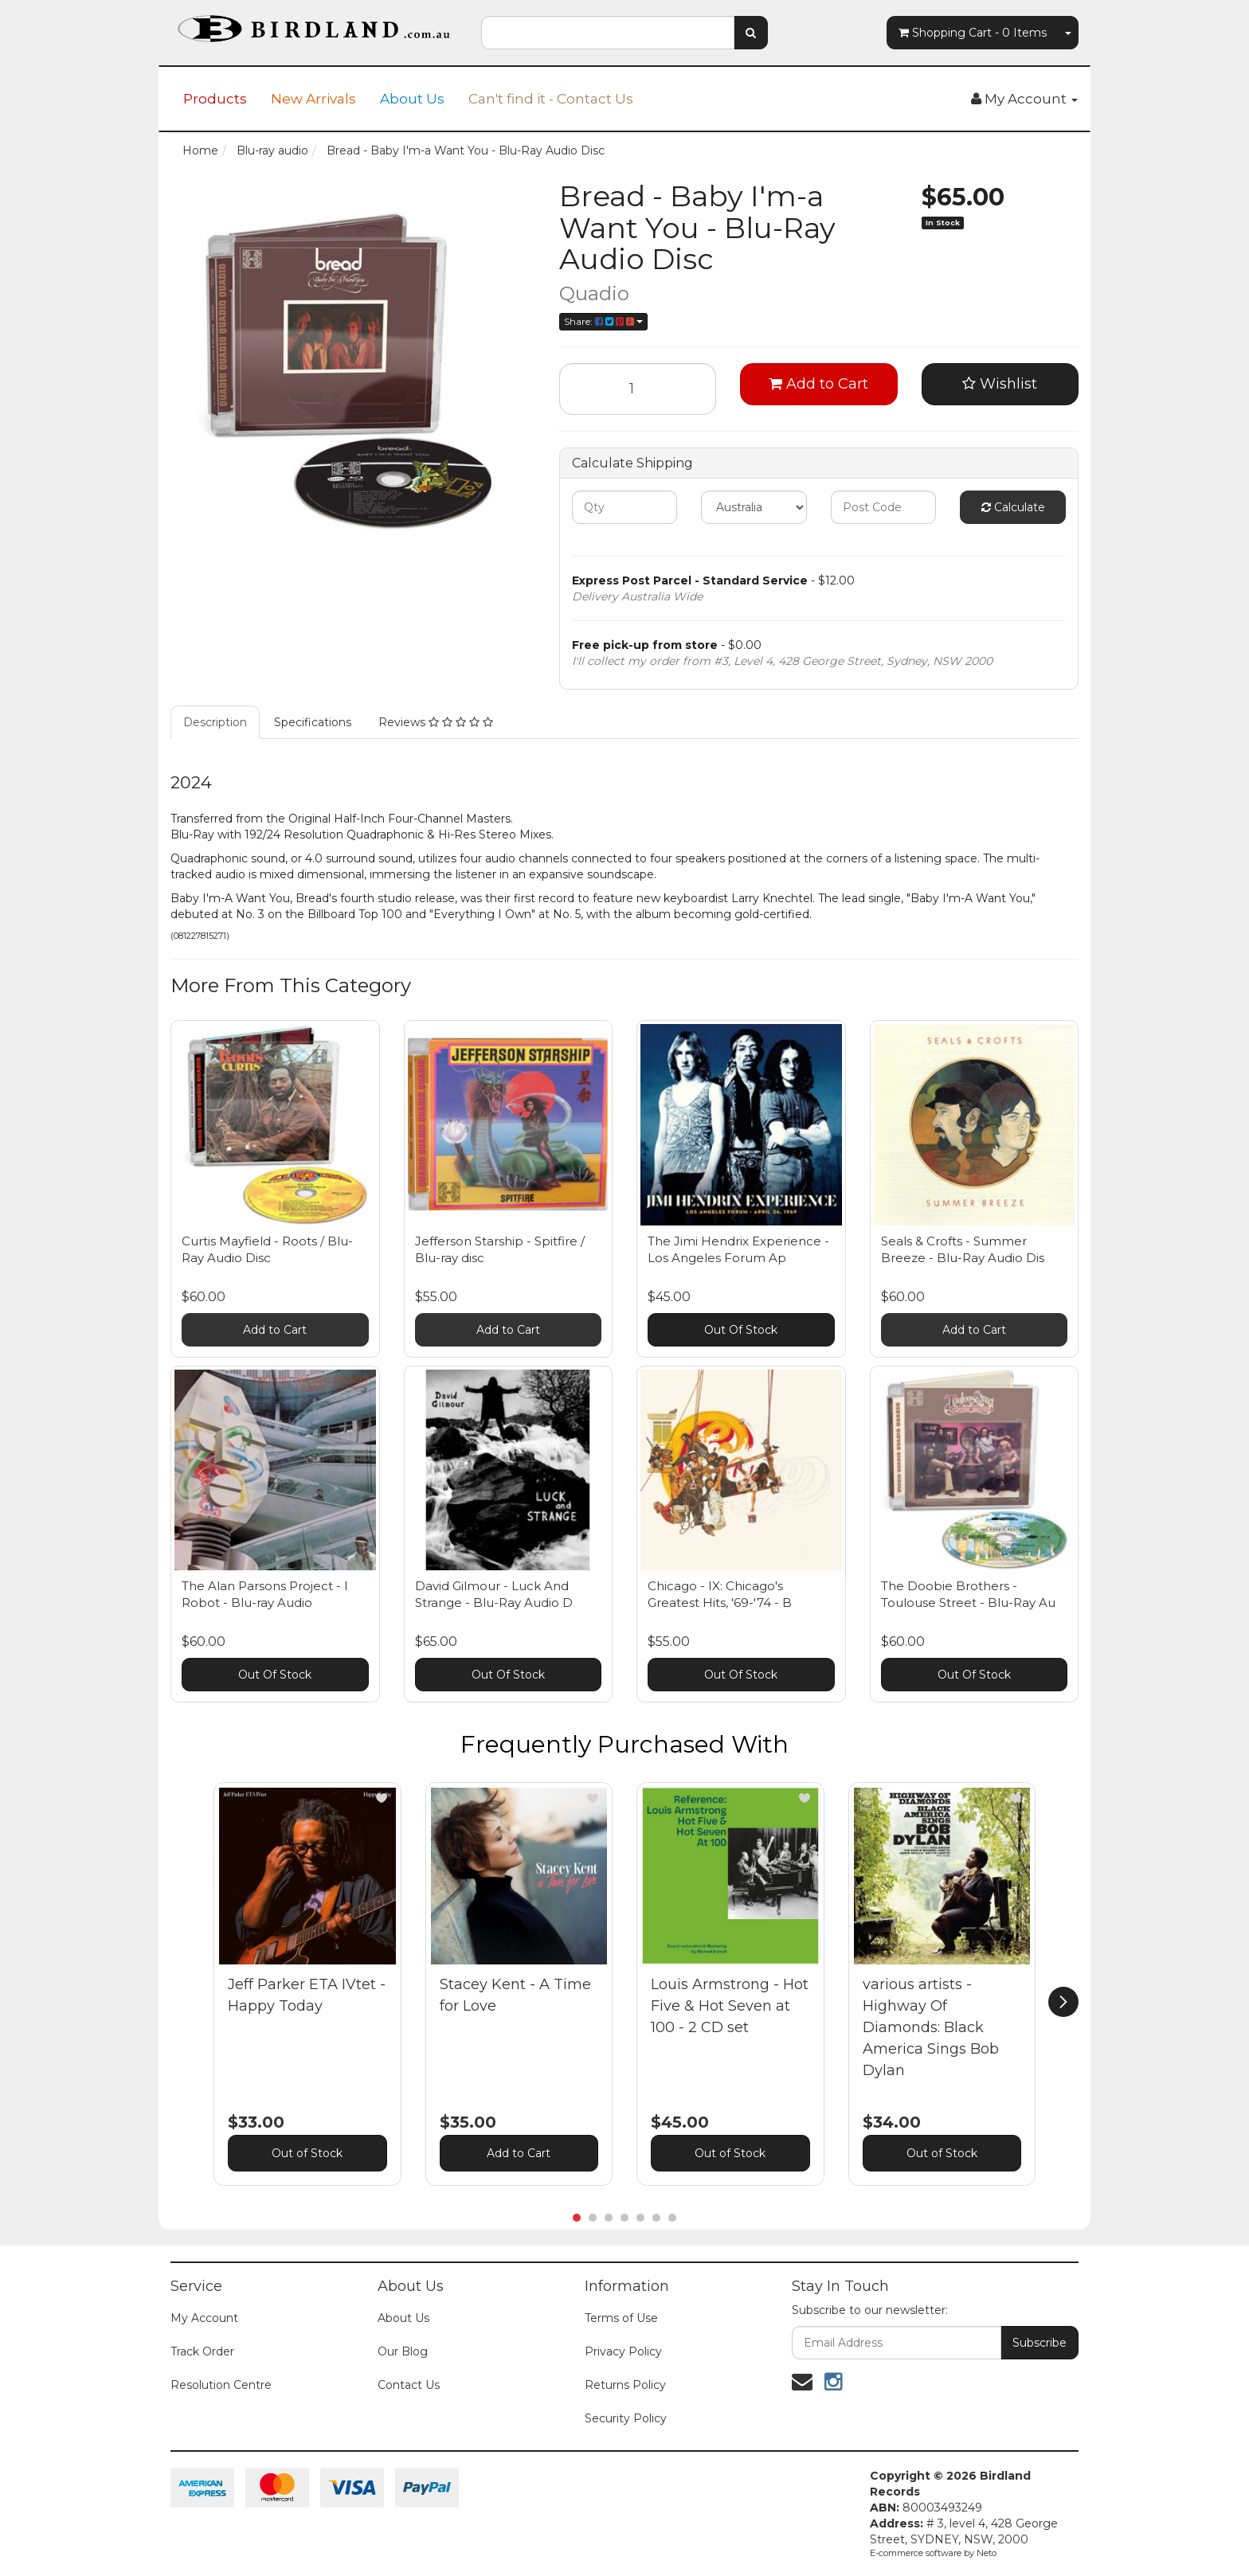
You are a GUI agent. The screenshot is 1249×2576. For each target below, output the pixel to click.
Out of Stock (307, 2153)
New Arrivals (313, 99)
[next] (1063, 2002)
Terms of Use (621, 2318)
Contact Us (409, 2385)
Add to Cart (818, 384)
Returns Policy (625, 2385)
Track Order (202, 2351)
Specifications (312, 722)
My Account (204, 2318)
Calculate (1013, 507)
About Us (412, 99)
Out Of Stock (740, 1330)
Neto (986, 2552)
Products (215, 99)
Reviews (435, 722)
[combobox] (607, 32)
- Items (973, 32)
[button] (381, 1798)
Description (215, 722)
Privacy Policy (623, 2351)
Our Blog (403, 2351)
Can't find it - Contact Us (550, 99)
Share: (603, 321)
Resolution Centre (221, 2385)
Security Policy (626, 2418)
